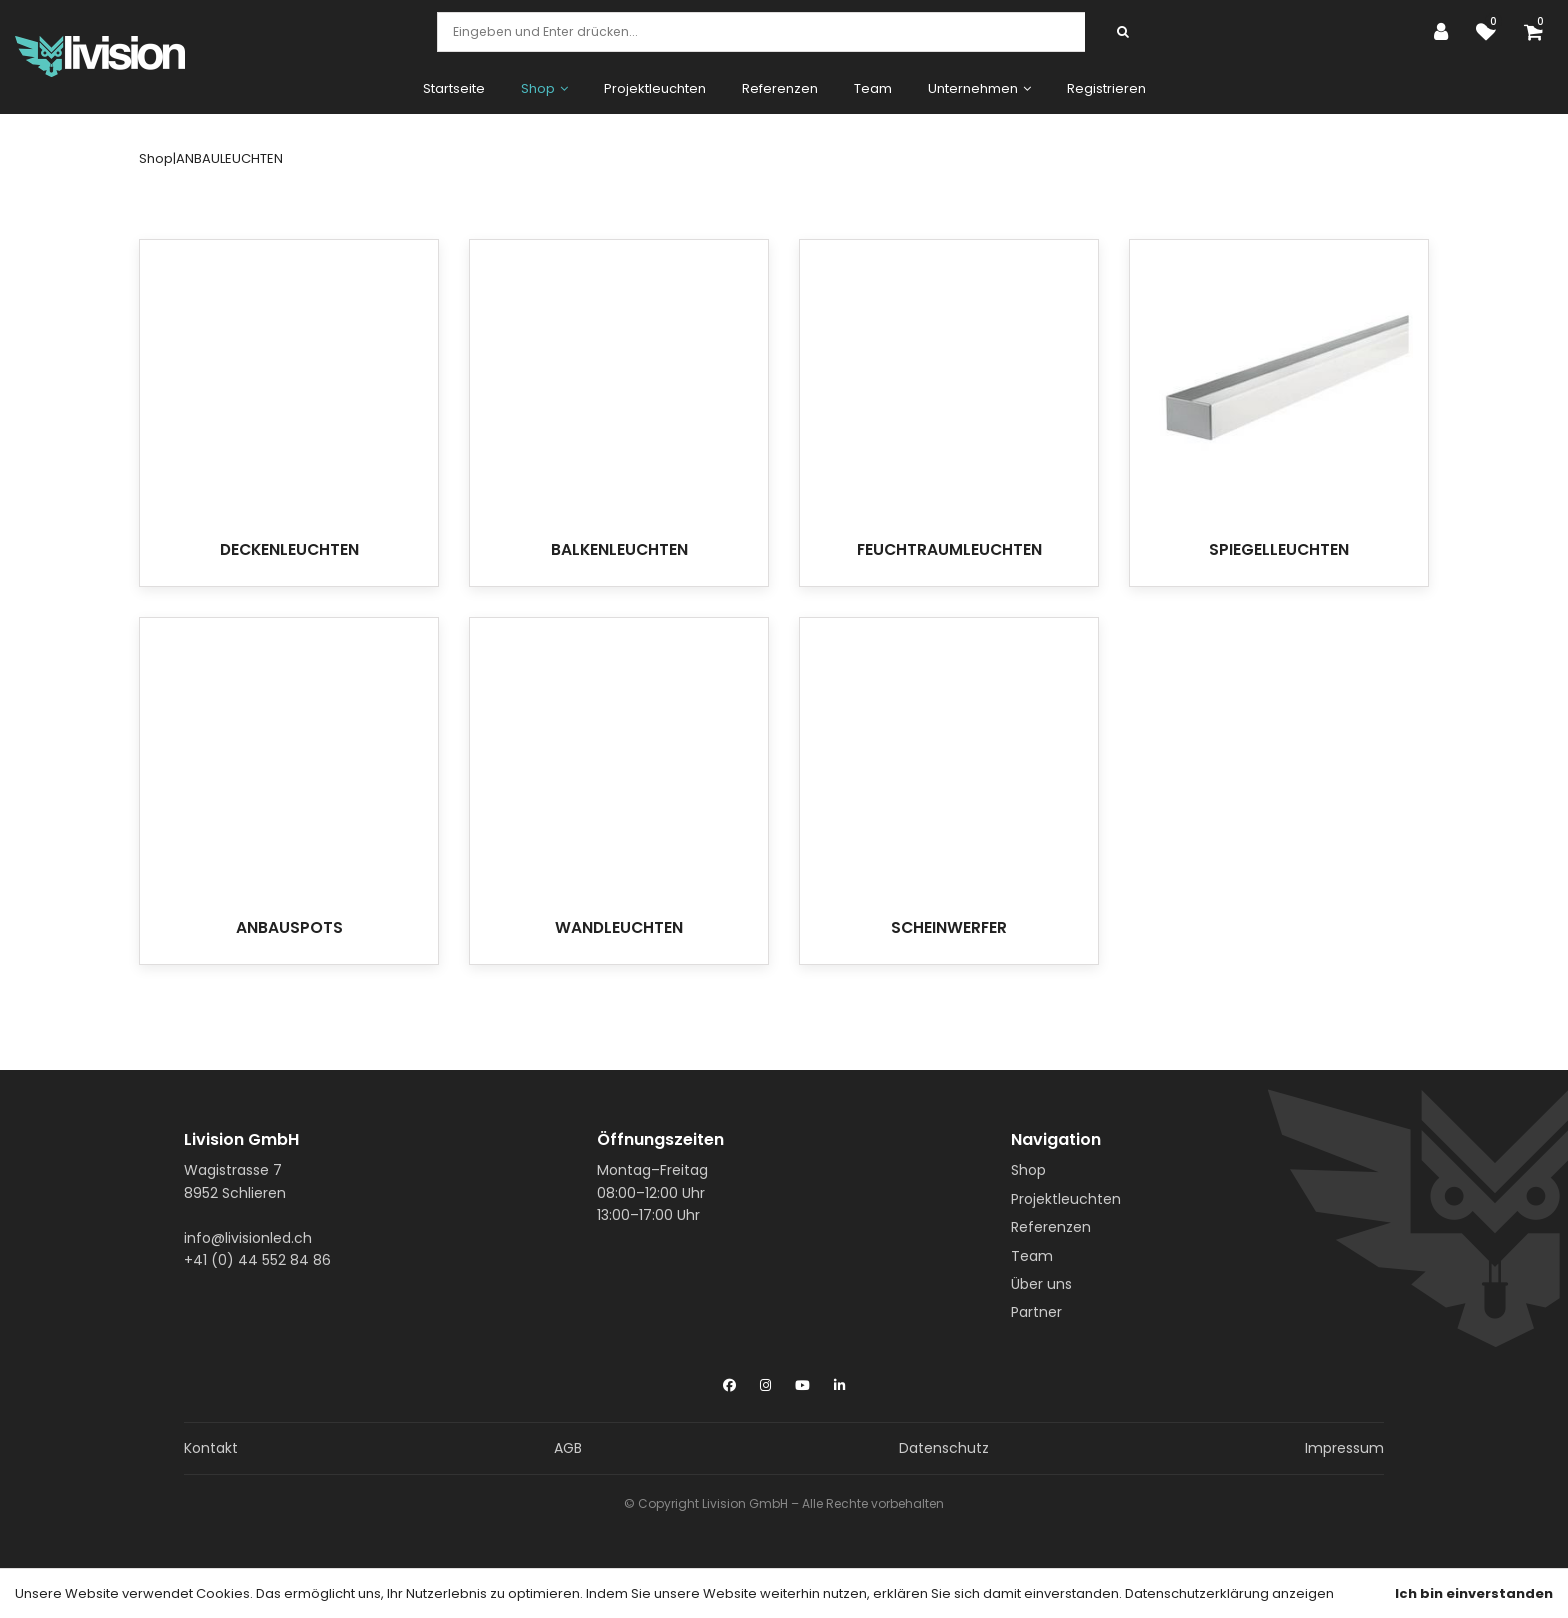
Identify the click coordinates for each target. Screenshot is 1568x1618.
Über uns (1041, 1284)
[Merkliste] (1491, 32)
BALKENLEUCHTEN (619, 549)
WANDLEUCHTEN (619, 927)
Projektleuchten (655, 88)
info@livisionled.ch (248, 1238)
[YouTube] (802, 1381)
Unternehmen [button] (979, 88)
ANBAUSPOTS (289, 927)
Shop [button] (544, 88)
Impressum (1344, 1448)
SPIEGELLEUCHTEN (1279, 549)
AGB (568, 1448)
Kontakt (211, 1448)
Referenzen (780, 88)
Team (873, 88)
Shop (1028, 1170)
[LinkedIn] (839, 1381)
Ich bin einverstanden (1474, 1593)
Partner (1036, 1312)
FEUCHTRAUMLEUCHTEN (949, 549)
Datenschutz (944, 1448)
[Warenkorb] (1538, 32)
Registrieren (1106, 88)
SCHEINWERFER (949, 927)
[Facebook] (729, 1381)
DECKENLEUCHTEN (289, 549)
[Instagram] (765, 1381)
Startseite (454, 88)
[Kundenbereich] (1446, 32)
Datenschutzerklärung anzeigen (1229, 1593)
